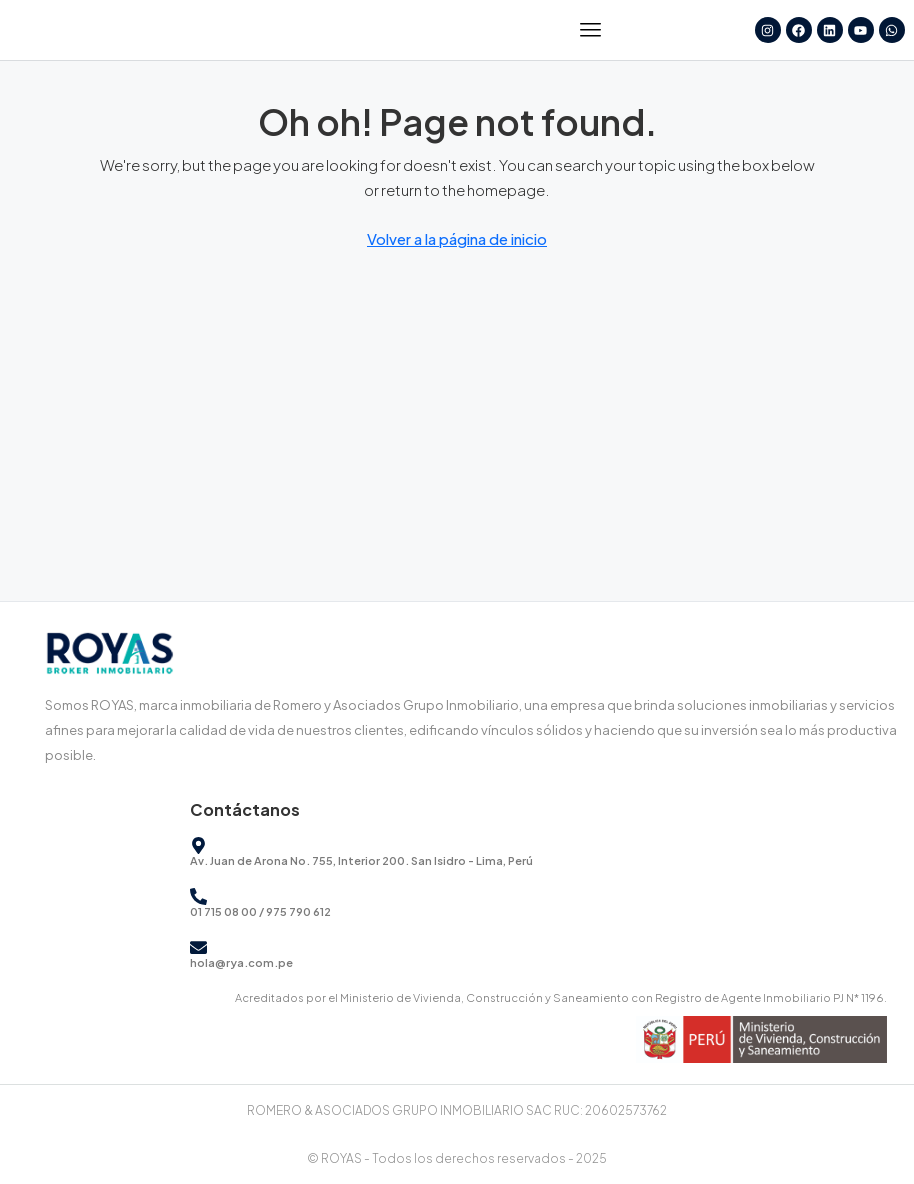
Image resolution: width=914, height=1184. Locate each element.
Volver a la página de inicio (457, 238)
